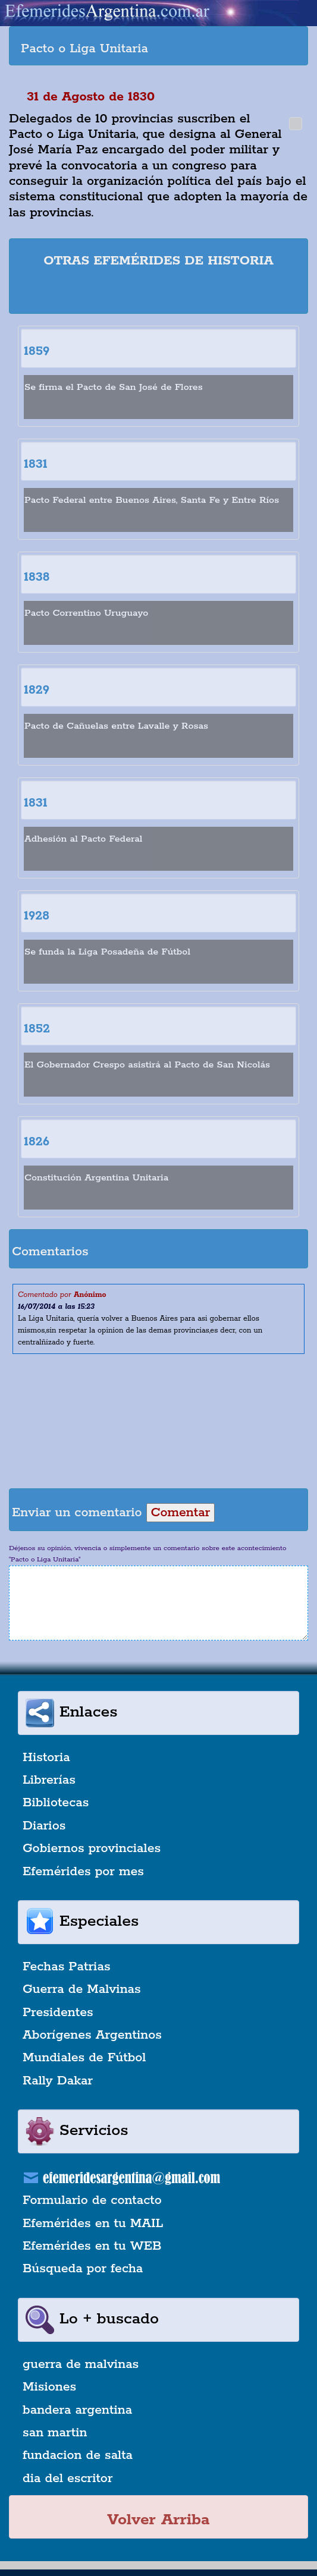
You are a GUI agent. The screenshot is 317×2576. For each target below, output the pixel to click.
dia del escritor (67, 2478)
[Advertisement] (160, 293)
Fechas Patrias (67, 1966)
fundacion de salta (78, 2455)
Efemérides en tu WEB (92, 2246)
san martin (55, 2432)
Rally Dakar (58, 2081)
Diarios (44, 1826)
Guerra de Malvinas (82, 1989)
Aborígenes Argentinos (92, 2035)
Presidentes (58, 2012)
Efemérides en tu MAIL (93, 2223)
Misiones (49, 2387)
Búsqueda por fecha (83, 2268)
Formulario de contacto (92, 2200)
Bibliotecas (56, 1802)
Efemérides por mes (83, 1871)
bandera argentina (77, 2410)
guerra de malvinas (81, 2364)
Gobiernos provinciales (92, 1848)
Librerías (49, 1780)
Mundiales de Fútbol (84, 2057)
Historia (46, 1757)
